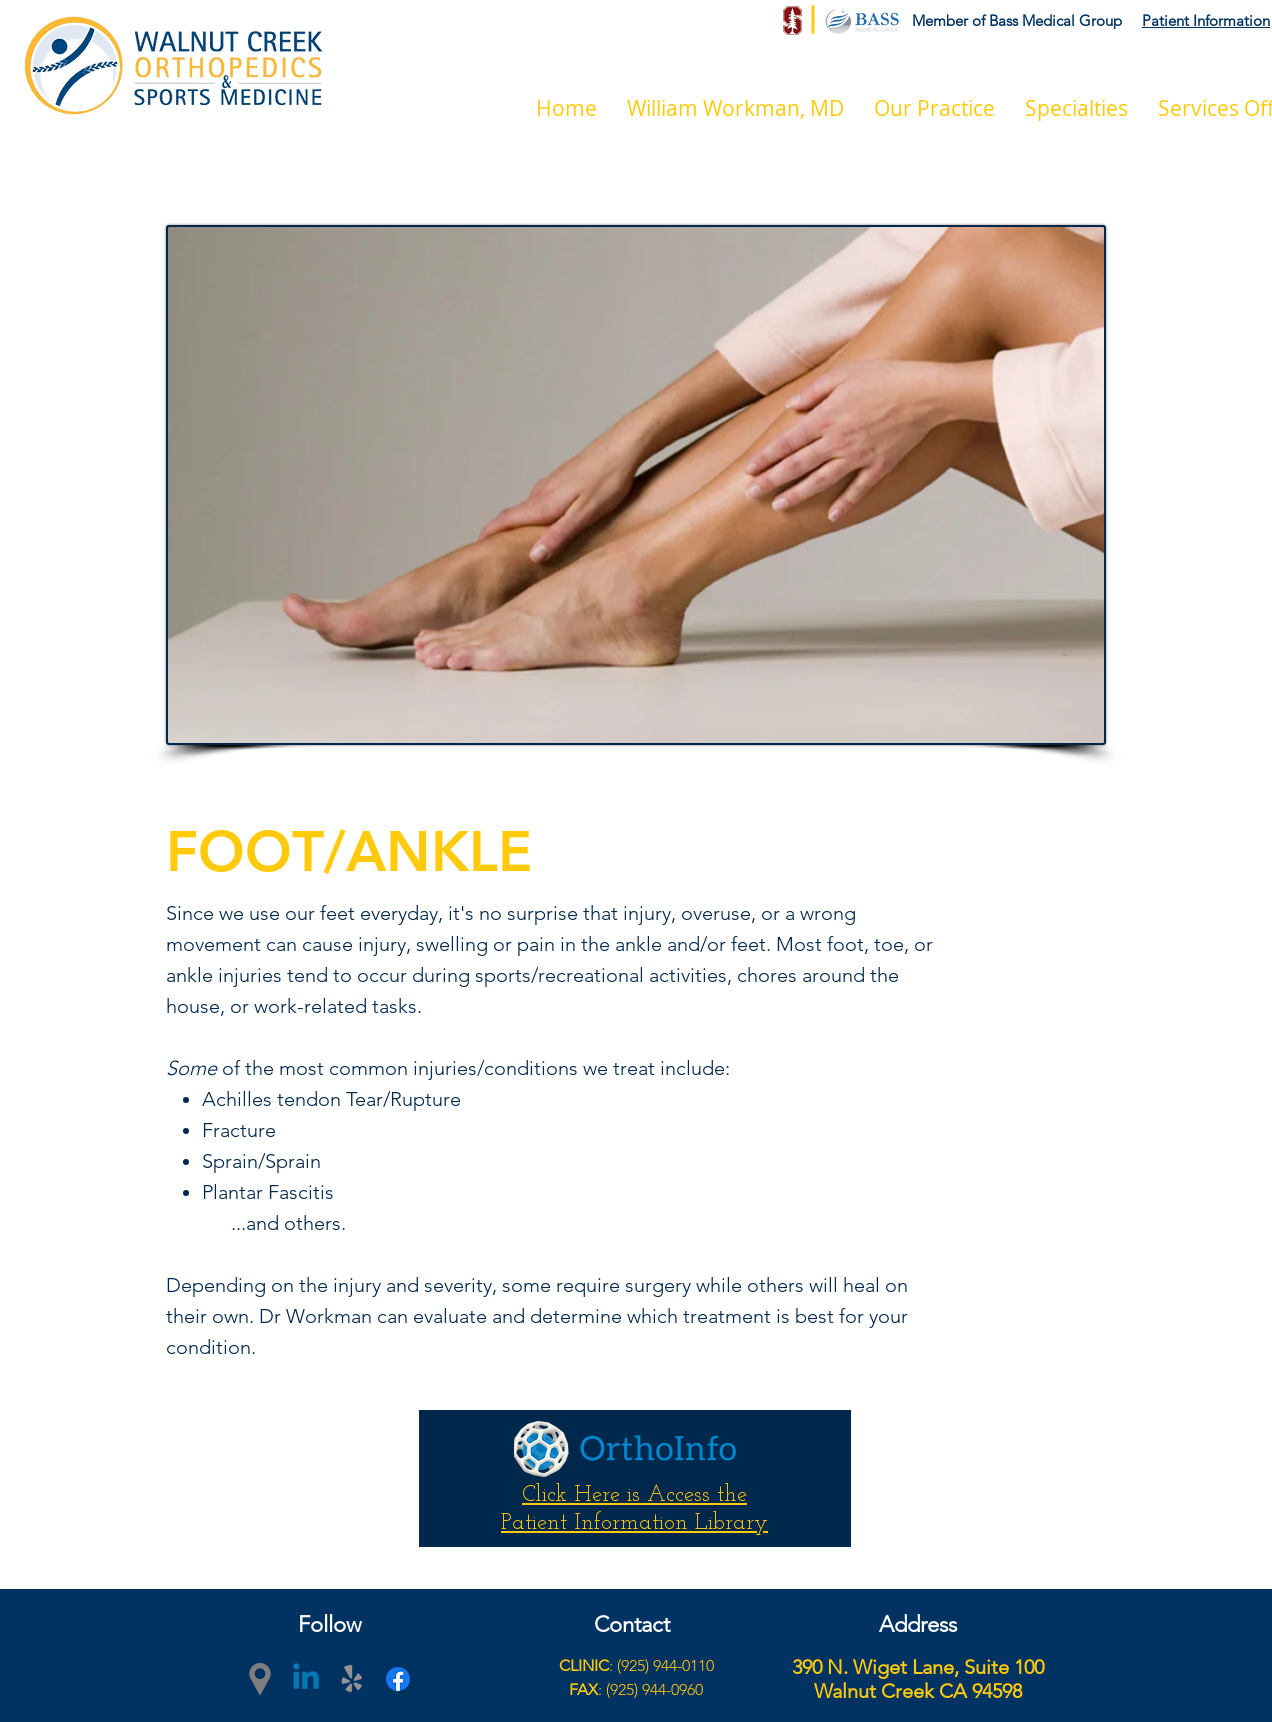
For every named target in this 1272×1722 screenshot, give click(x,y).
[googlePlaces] (260, 1679)
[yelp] (352, 1679)
